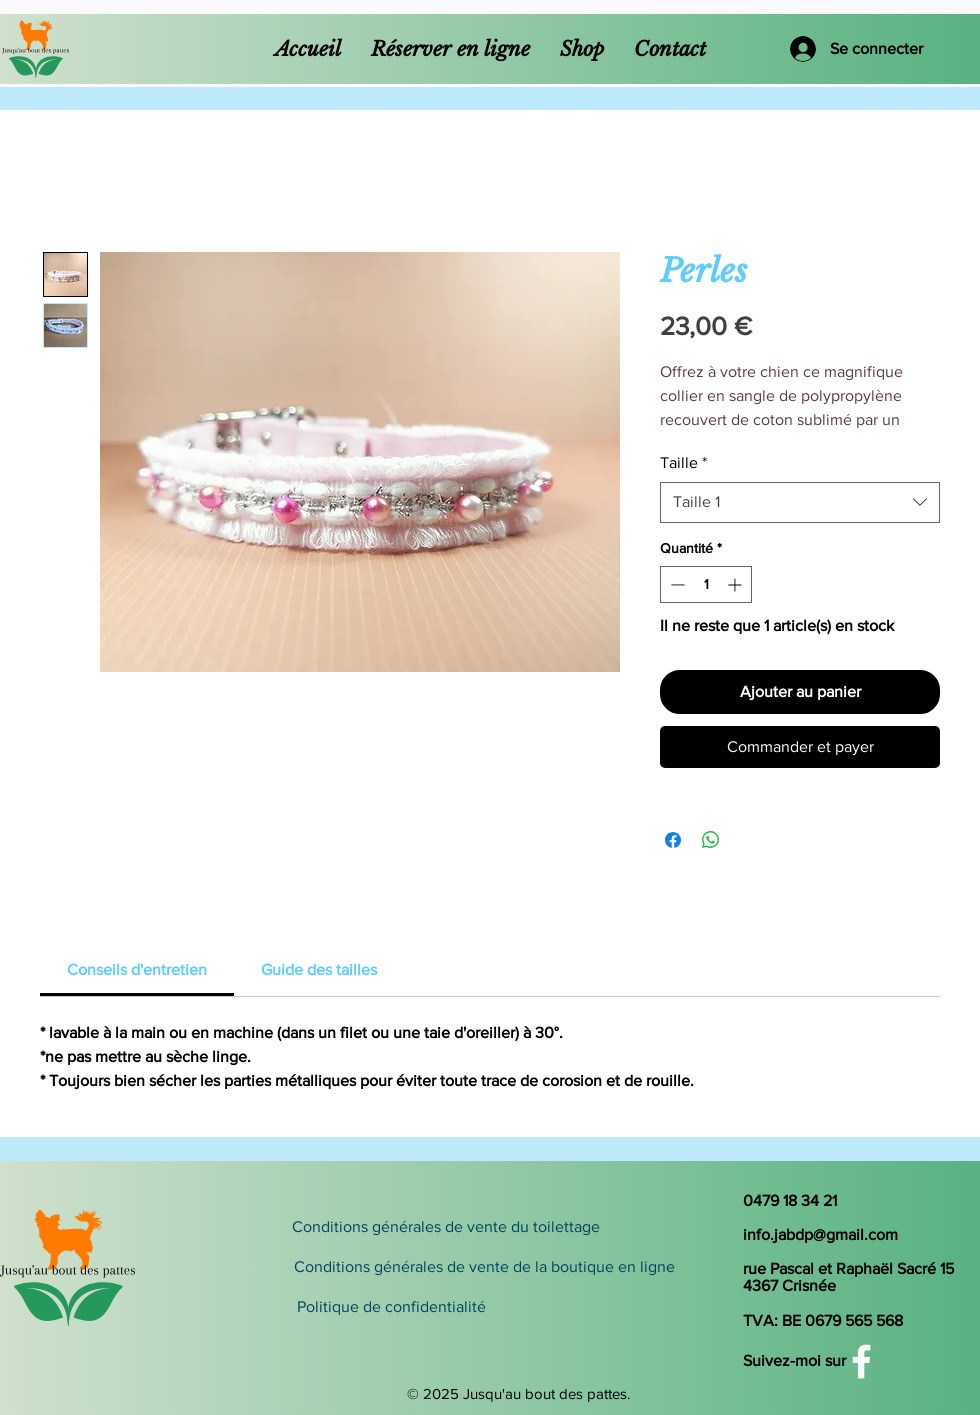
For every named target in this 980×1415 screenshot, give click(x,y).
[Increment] (736, 584)
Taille (683, 462)
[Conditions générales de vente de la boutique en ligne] (484, 1267)
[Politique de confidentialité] (471, 1307)
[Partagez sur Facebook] (673, 840)
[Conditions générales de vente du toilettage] (446, 1227)
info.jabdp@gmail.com (820, 1234)
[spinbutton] (706, 584)
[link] (137, 969)
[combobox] (800, 502)
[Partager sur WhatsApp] (711, 840)
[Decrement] (675, 584)
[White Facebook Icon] (861, 1361)
